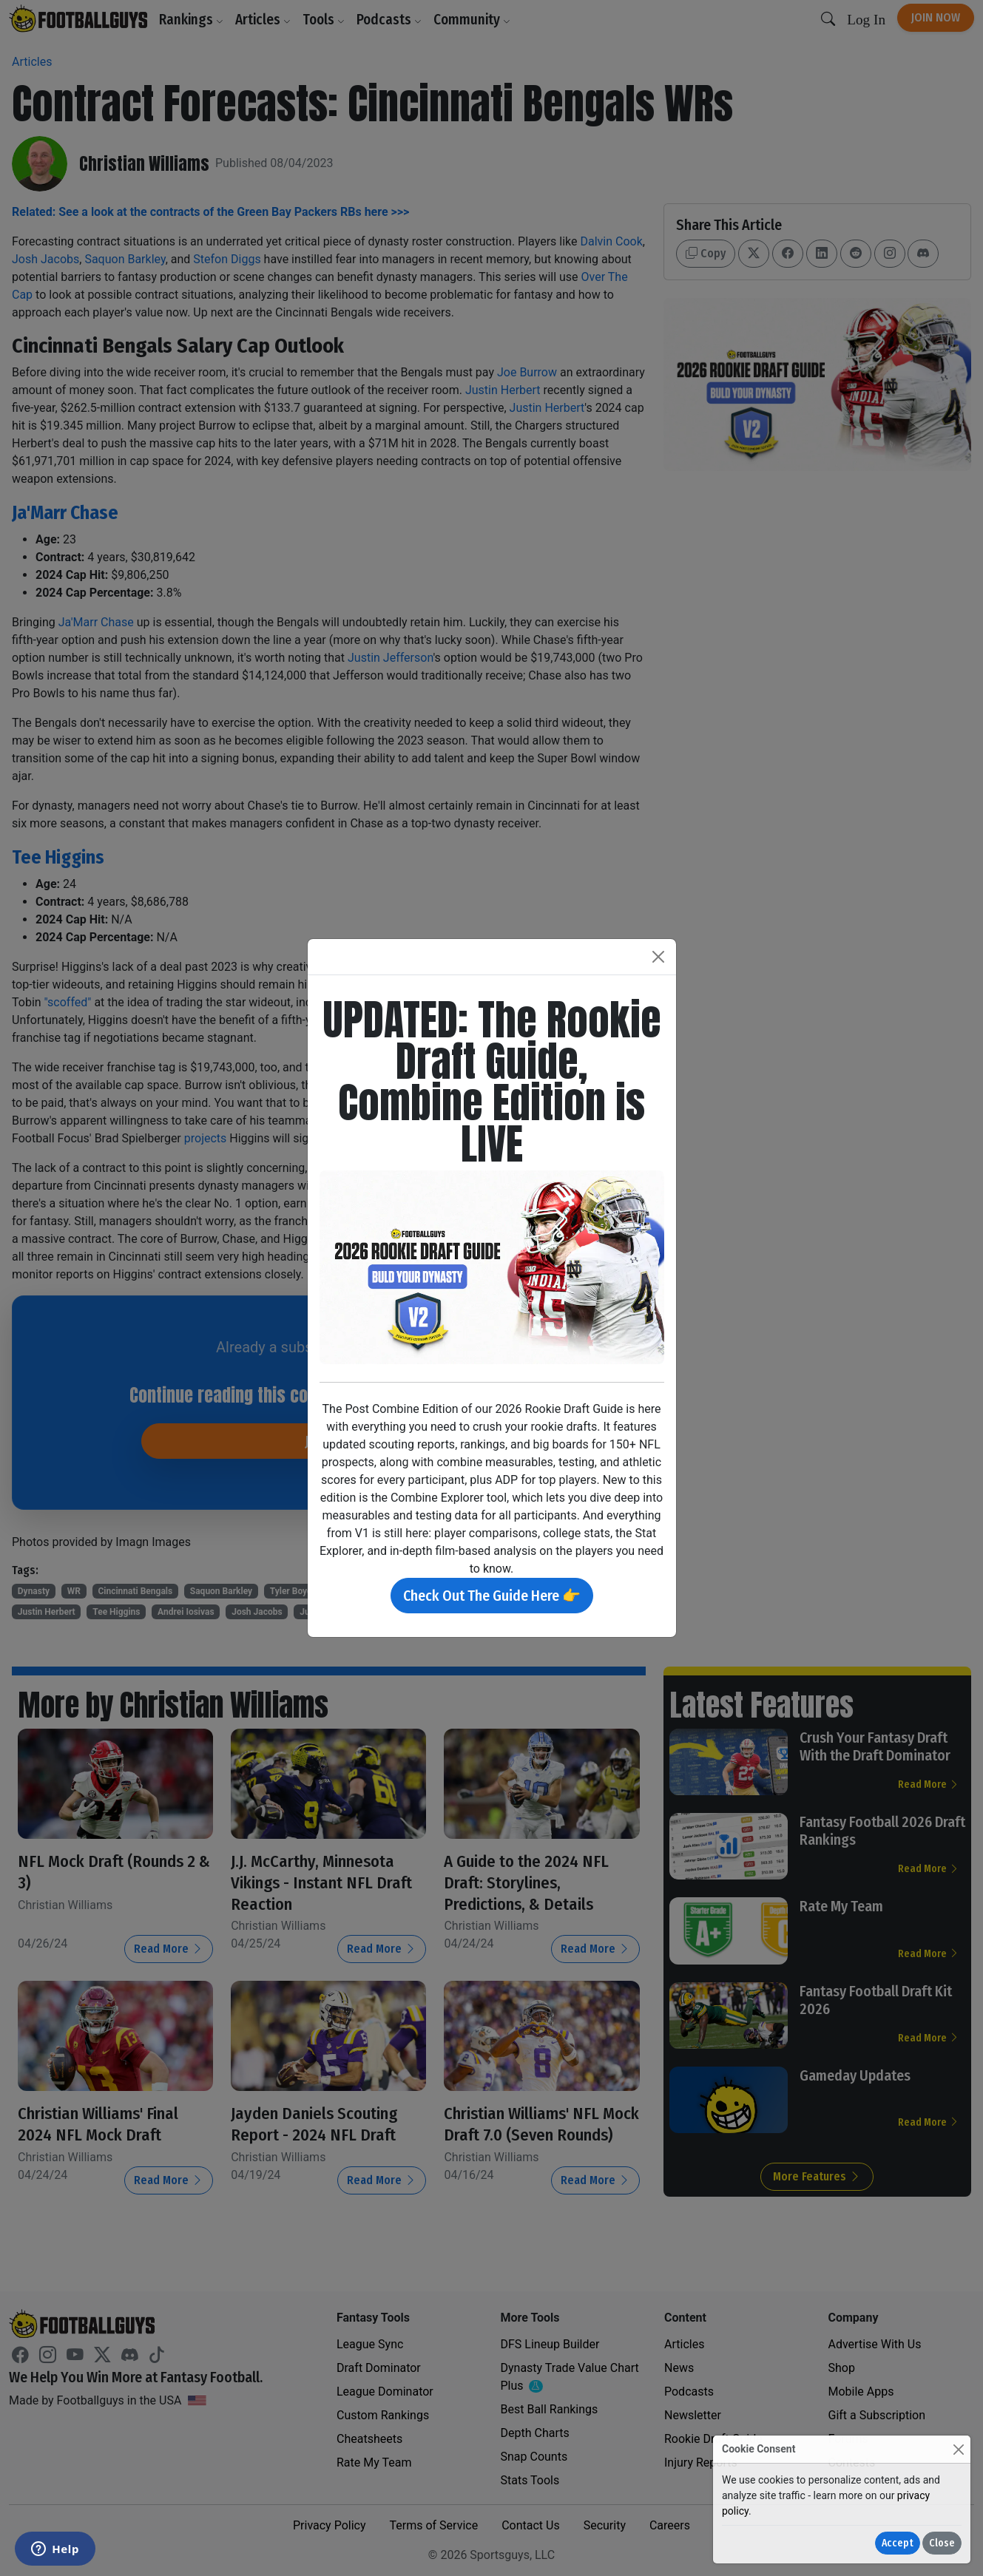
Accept (897, 2543)
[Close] (958, 2449)
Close (942, 2543)
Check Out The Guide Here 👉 (492, 1595)
